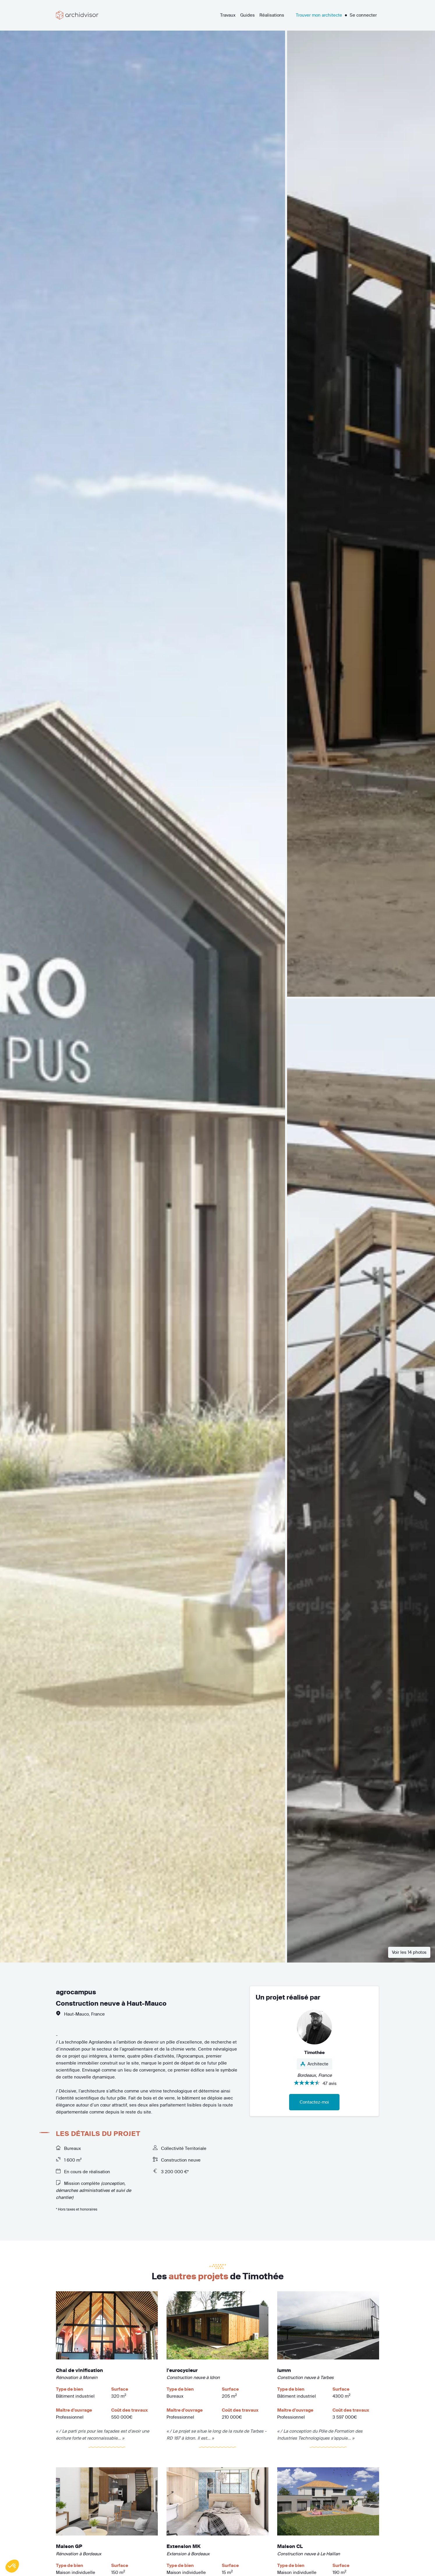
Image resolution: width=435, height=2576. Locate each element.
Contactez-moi (314, 2102)
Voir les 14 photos (409, 1952)
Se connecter (363, 15)
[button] (12, 2566)
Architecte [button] (314, 2064)
